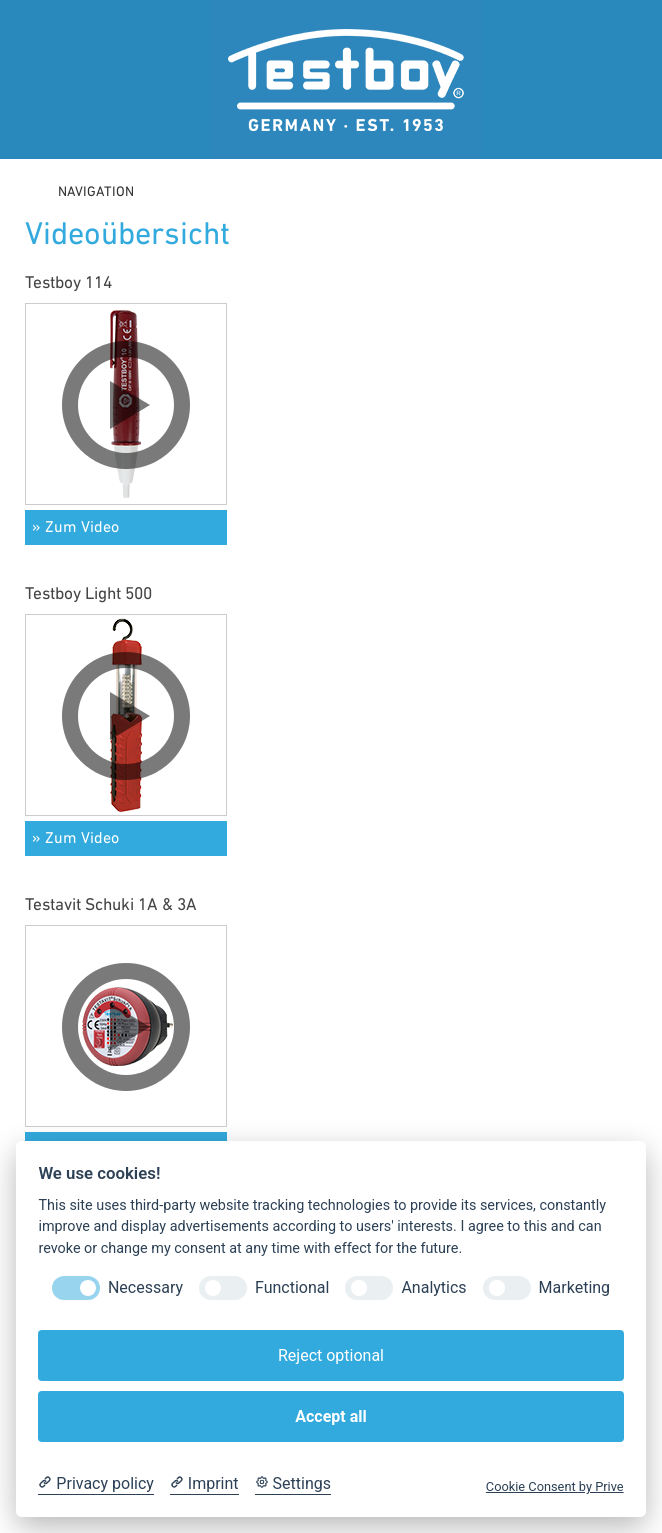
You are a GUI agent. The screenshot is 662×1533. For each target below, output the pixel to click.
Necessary (145, 1287)
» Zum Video (75, 528)
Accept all (330, 1416)
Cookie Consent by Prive (555, 1486)
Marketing (574, 1287)
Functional (292, 1287)
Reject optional (331, 1355)
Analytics (433, 1287)
